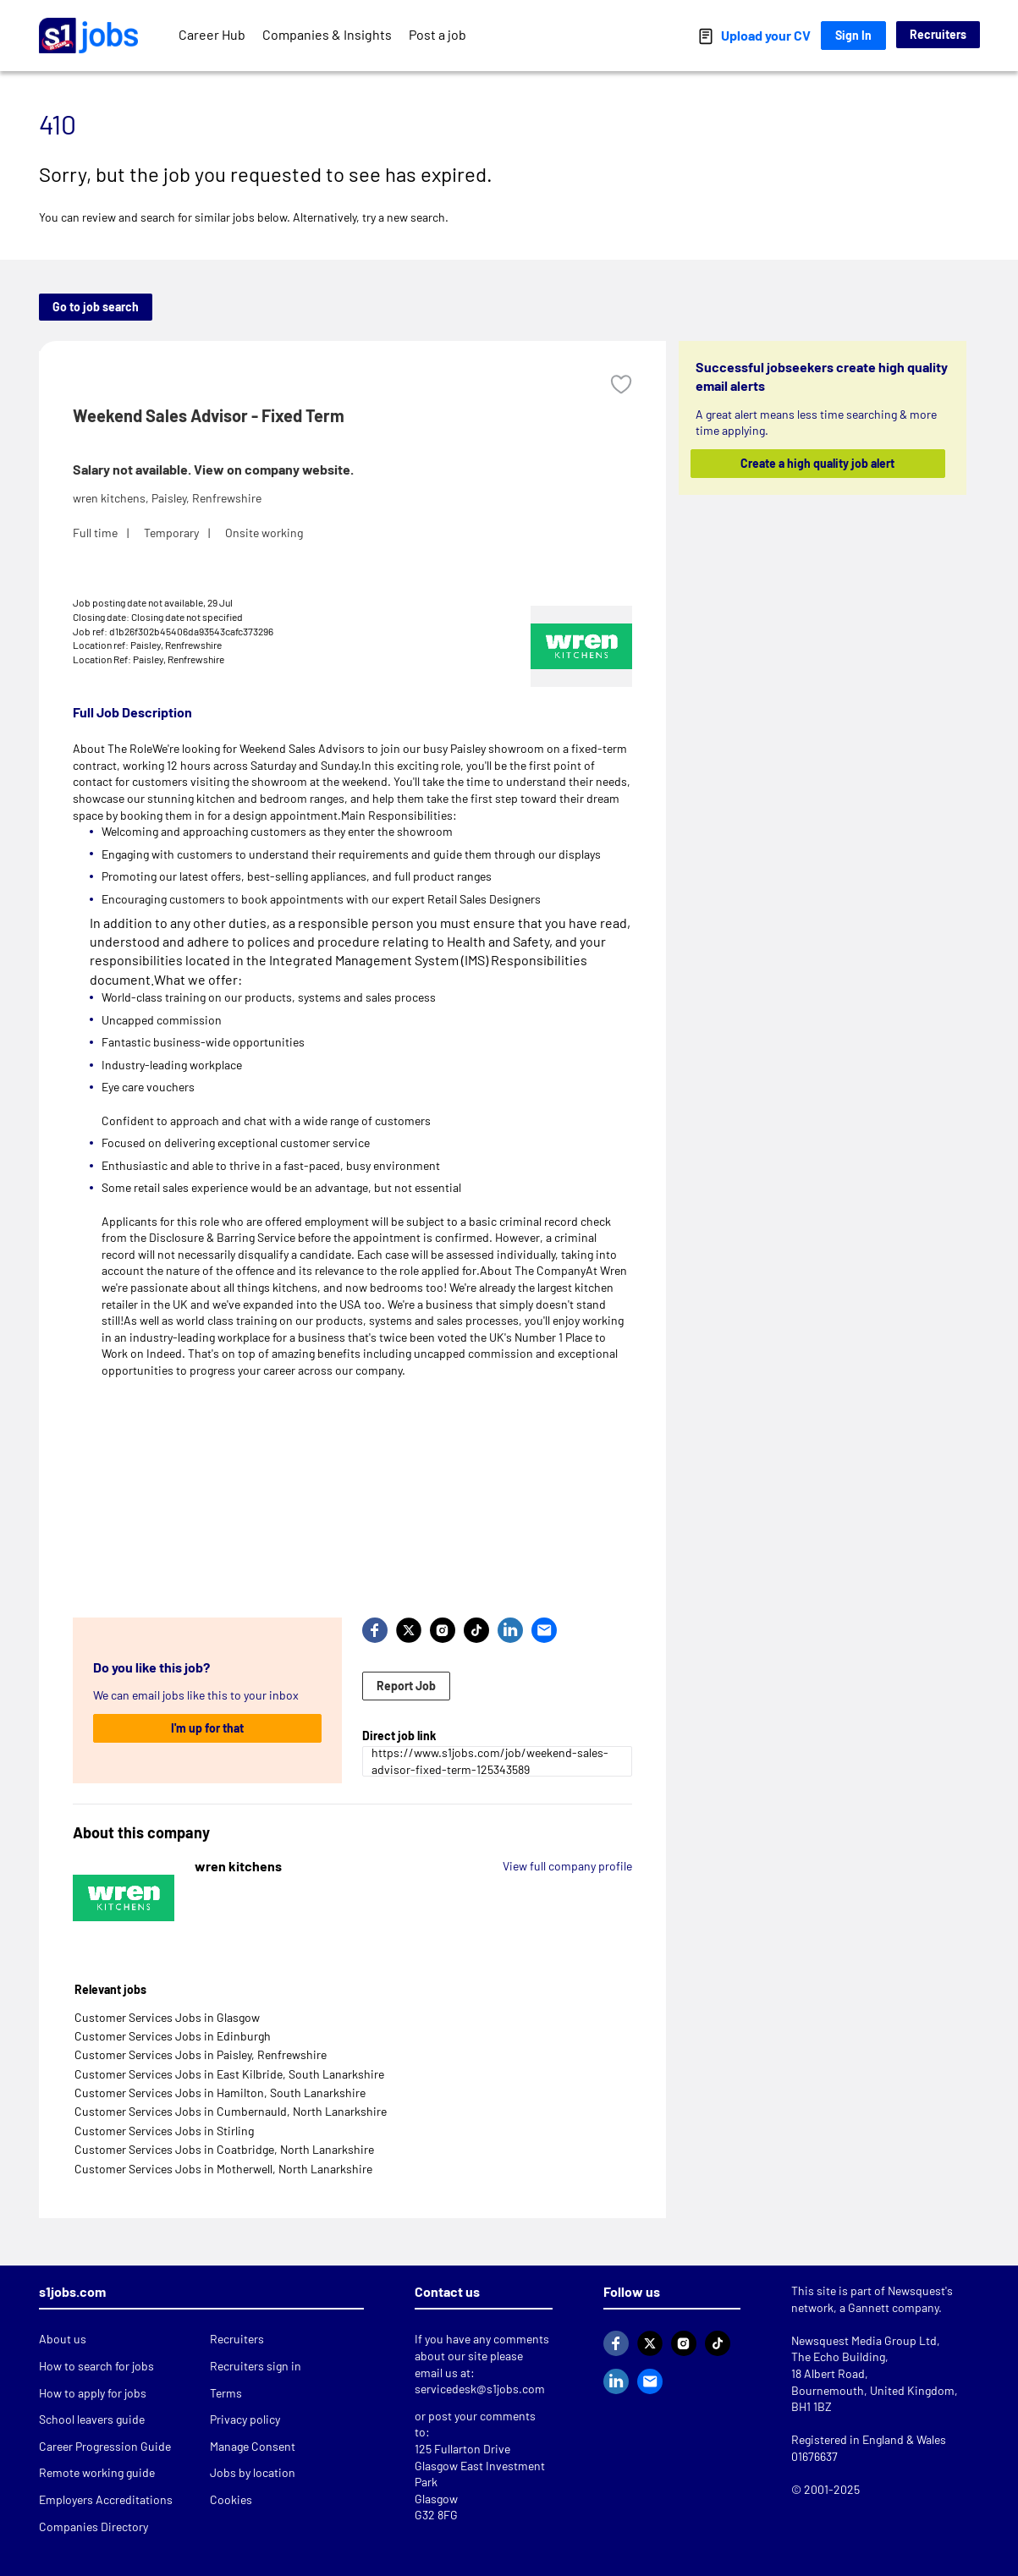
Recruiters (938, 34)
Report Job (406, 1685)
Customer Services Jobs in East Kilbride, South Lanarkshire (229, 2074)
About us (62, 2339)
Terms (226, 2393)
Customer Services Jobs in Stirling (164, 2130)
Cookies (231, 2499)
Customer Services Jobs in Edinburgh (172, 2036)
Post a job (437, 34)
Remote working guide (97, 2472)
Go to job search (95, 306)
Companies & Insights (327, 34)
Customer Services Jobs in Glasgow (167, 2017)
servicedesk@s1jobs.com (480, 2388)
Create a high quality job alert (817, 463)
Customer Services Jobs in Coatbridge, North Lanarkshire (224, 2149)
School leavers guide (92, 2419)
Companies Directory (93, 2526)
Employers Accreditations (106, 2499)
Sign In (853, 35)
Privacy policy (245, 2419)
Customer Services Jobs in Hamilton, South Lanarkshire (220, 2092)
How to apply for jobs (92, 2393)
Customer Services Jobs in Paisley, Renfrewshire (200, 2054)
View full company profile (567, 1866)
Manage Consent (252, 2446)
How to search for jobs (96, 2366)
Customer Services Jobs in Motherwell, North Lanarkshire (223, 2168)
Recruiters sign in (255, 2366)
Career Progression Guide (105, 2446)
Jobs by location (252, 2472)
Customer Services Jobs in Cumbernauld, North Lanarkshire (230, 2111)
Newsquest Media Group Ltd (864, 2340)
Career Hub (212, 34)
